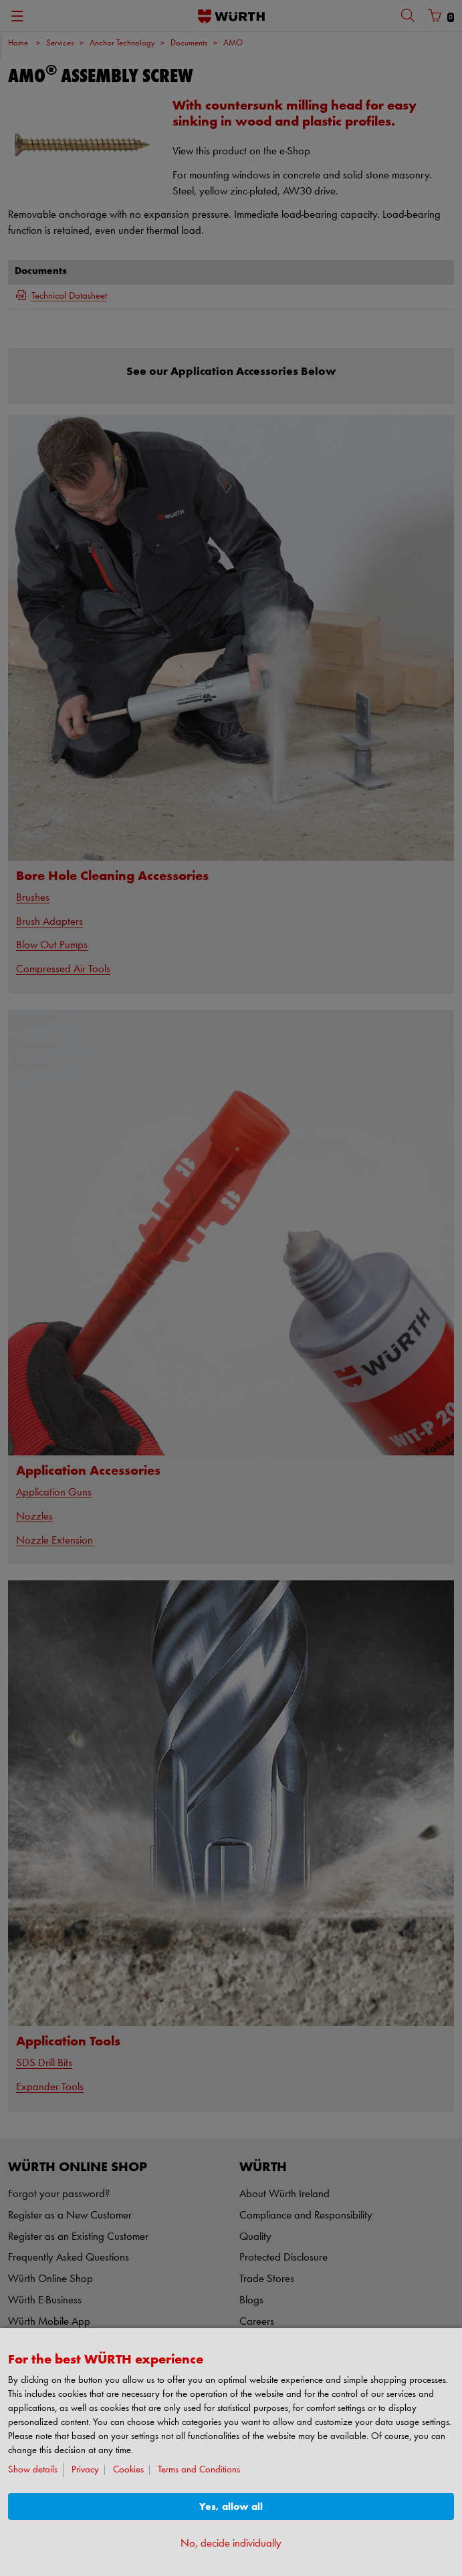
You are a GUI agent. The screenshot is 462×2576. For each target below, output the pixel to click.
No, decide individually (231, 2543)
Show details (32, 2470)
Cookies (128, 2470)
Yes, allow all (231, 2507)
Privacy (85, 2470)
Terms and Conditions (199, 2470)
